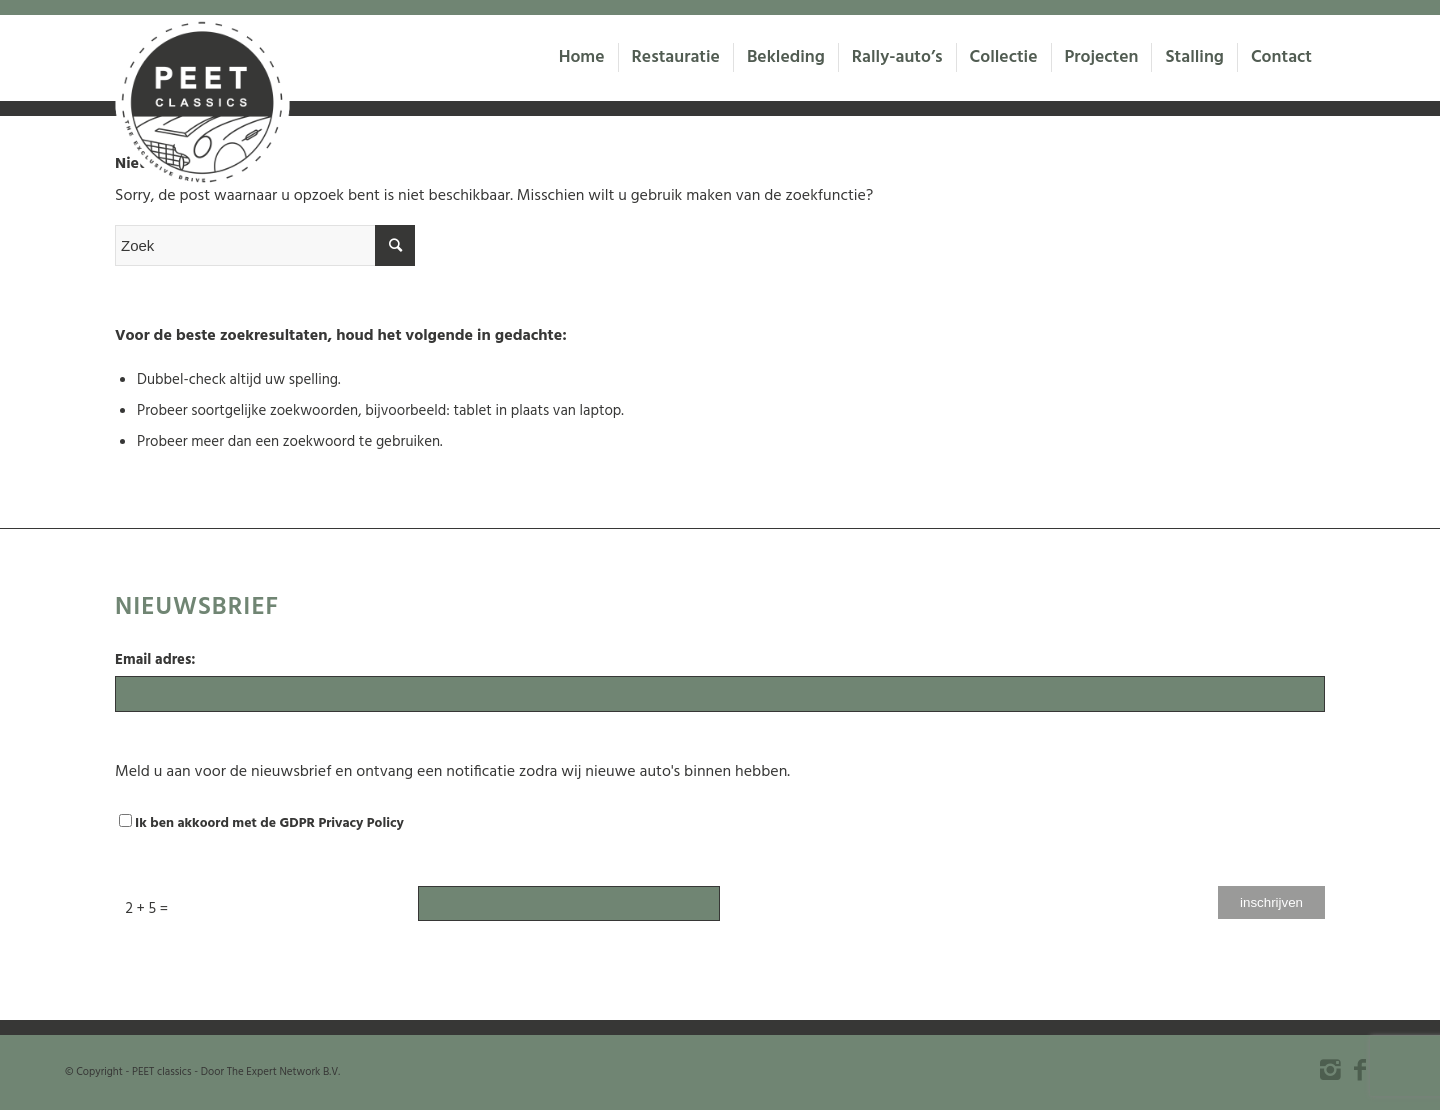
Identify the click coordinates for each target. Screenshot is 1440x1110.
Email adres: (155, 660)
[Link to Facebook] (1360, 1070)
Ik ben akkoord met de (261, 823)
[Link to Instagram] (1330, 1070)
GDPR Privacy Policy (342, 823)
